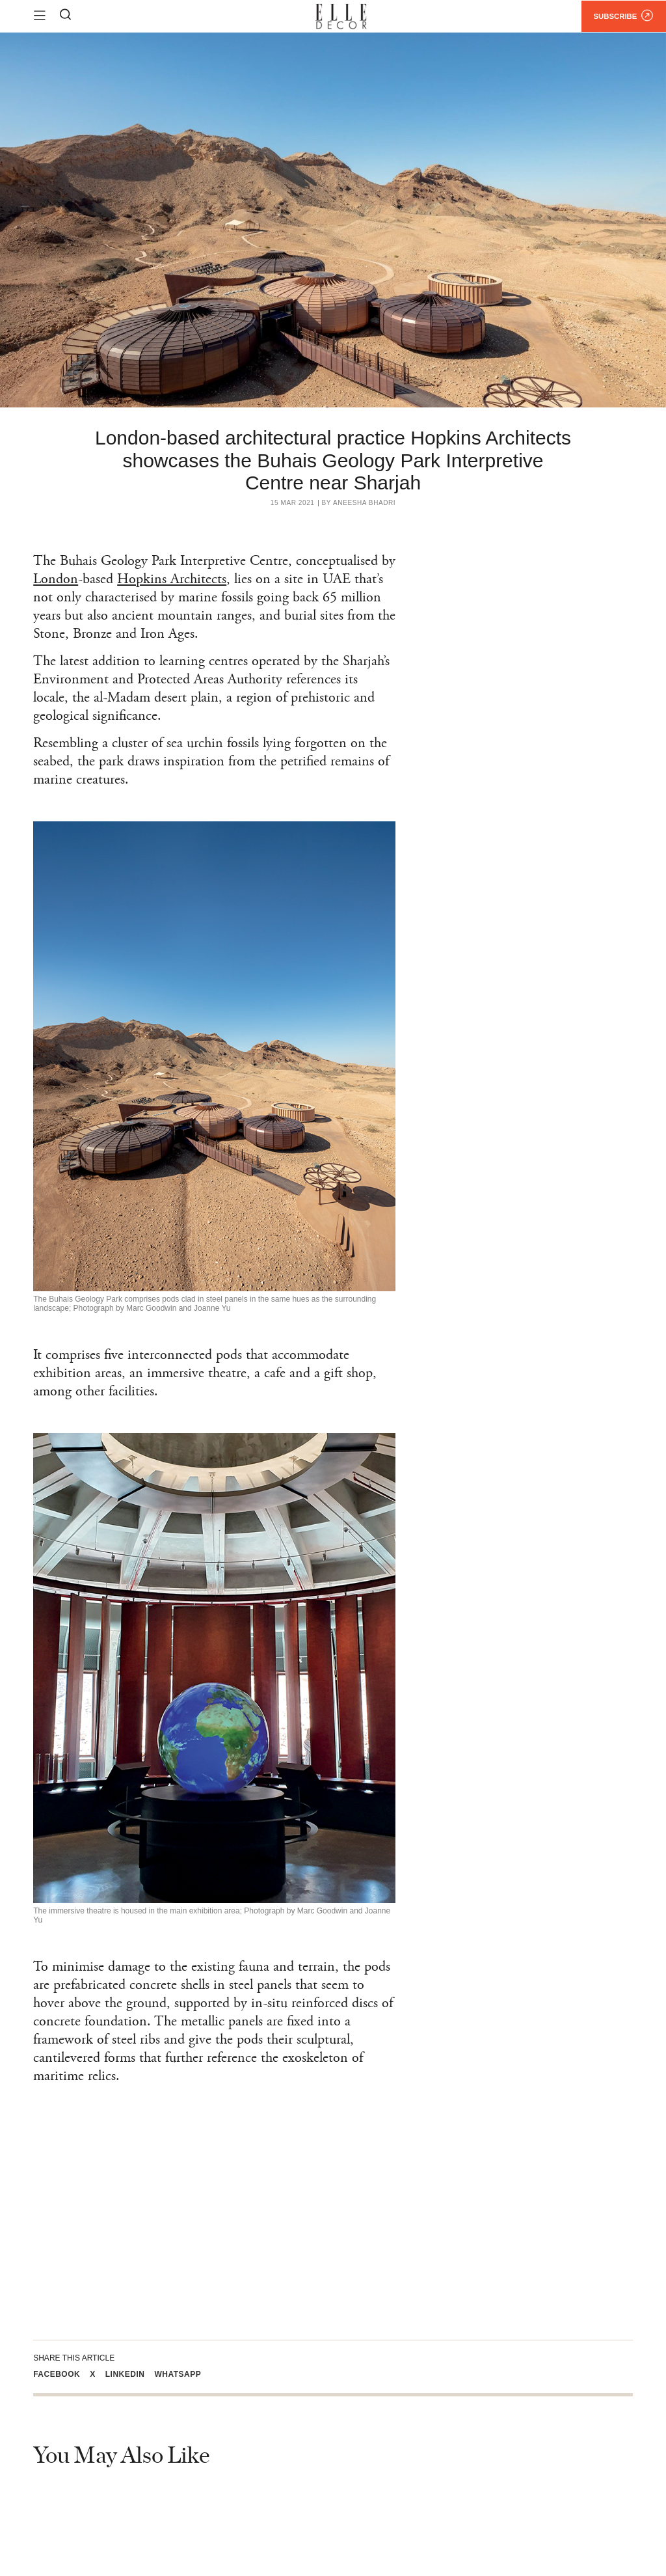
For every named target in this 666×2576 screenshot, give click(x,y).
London (55, 579)
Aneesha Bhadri (364, 503)
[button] (61, 2374)
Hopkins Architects (171, 579)
